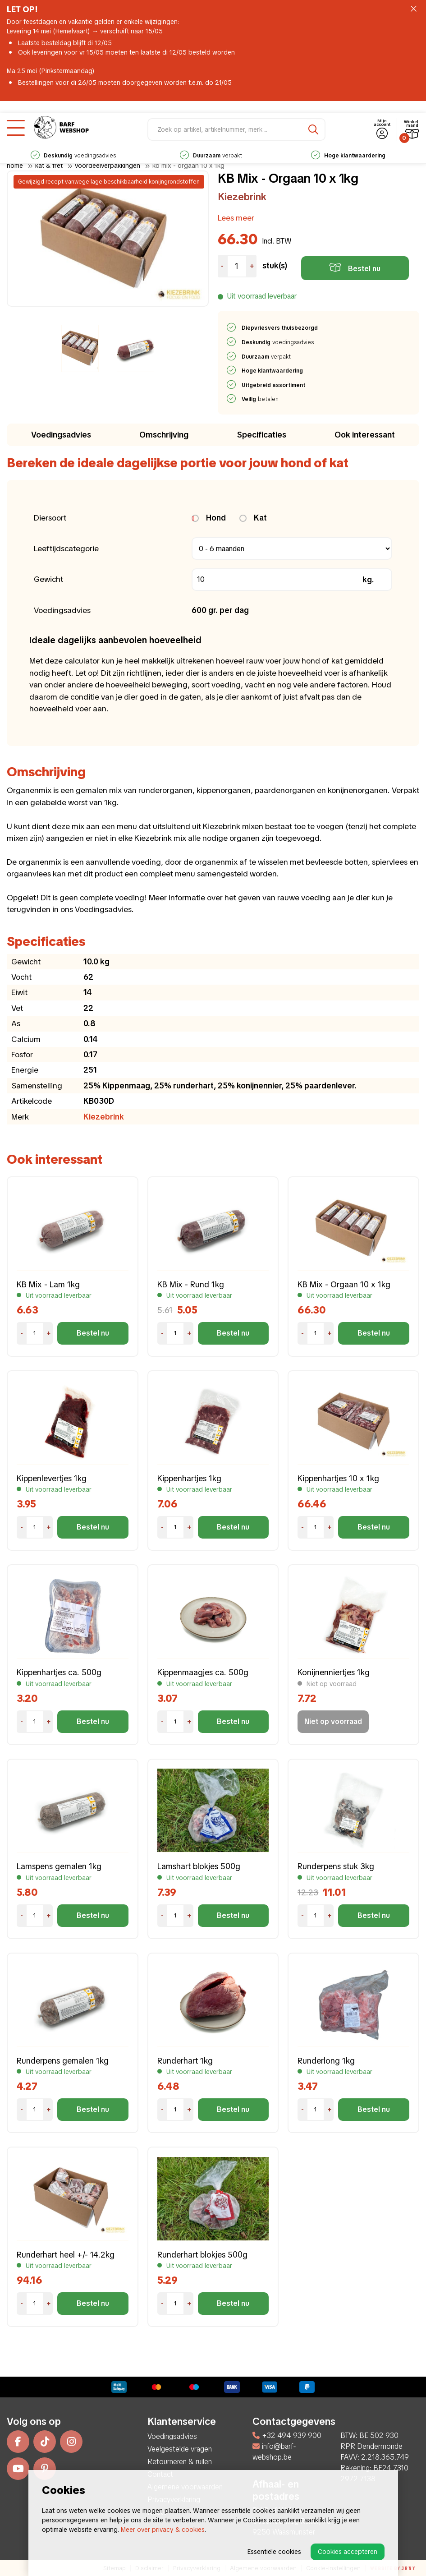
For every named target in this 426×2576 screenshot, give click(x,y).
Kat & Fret (49, 165)
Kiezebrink (242, 196)
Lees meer (236, 217)
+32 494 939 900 (286, 2435)
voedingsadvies (210, 143)
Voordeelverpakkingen (107, 165)
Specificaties (261, 434)
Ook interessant (364, 434)
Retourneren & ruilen (179, 2461)
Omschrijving (163, 434)
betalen (261, 399)
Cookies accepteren (347, 2552)
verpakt (348, 143)
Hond (209, 517)
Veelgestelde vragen (179, 2449)
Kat (253, 517)
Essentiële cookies (274, 2552)
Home (15, 165)
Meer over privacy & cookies (163, 2529)
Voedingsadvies (61, 434)
